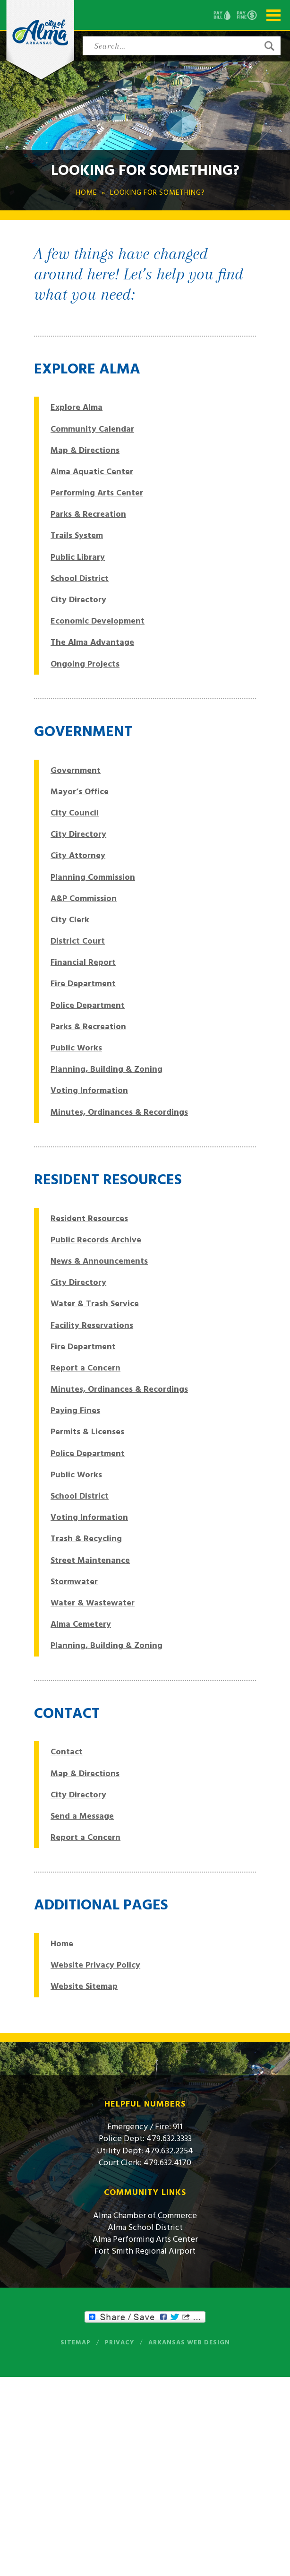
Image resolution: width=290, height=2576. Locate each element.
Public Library (78, 557)
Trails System (77, 535)
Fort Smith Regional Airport (145, 2251)
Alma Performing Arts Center (145, 2239)
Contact (67, 1752)
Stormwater (74, 1581)
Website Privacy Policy (95, 1965)
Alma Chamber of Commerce (145, 2215)
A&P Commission (84, 898)
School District (80, 578)
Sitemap (75, 2342)
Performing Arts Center (97, 493)
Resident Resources (89, 1218)
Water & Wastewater (93, 1603)
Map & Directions (85, 450)
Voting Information (89, 1090)
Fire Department (83, 983)
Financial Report (83, 962)
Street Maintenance (90, 1560)
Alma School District (145, 2227)
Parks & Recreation (88, 514)
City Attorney (78, 855)
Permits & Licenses (87, 1432)
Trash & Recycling (86, 1538)
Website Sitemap (84, 1986)
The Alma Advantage (92, 642)
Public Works (76, 1048)
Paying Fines (75, 1410)
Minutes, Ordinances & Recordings (119, 1112)
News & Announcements (99, 1261)
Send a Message (82, 1816)
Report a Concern (85, 1368)
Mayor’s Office (80, 791)
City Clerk (70, 920)
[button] (269, 46)
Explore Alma (76, 407)
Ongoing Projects (85, 664)
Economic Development (98, 621)
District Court (78, 941)
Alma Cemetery (81, 1624)
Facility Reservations (92, 1325)
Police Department (88, 1005)
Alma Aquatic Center (92, 471)
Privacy (119, 2342)
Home (62, 1944)
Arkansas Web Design (189, 2342)
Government (76, 770)
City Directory (78, 600)
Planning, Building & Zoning (106, 1069)
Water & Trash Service (95, 1303)
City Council (75, 813)
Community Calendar (92, 429)
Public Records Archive (96, 1240)
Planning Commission (93, 877)
